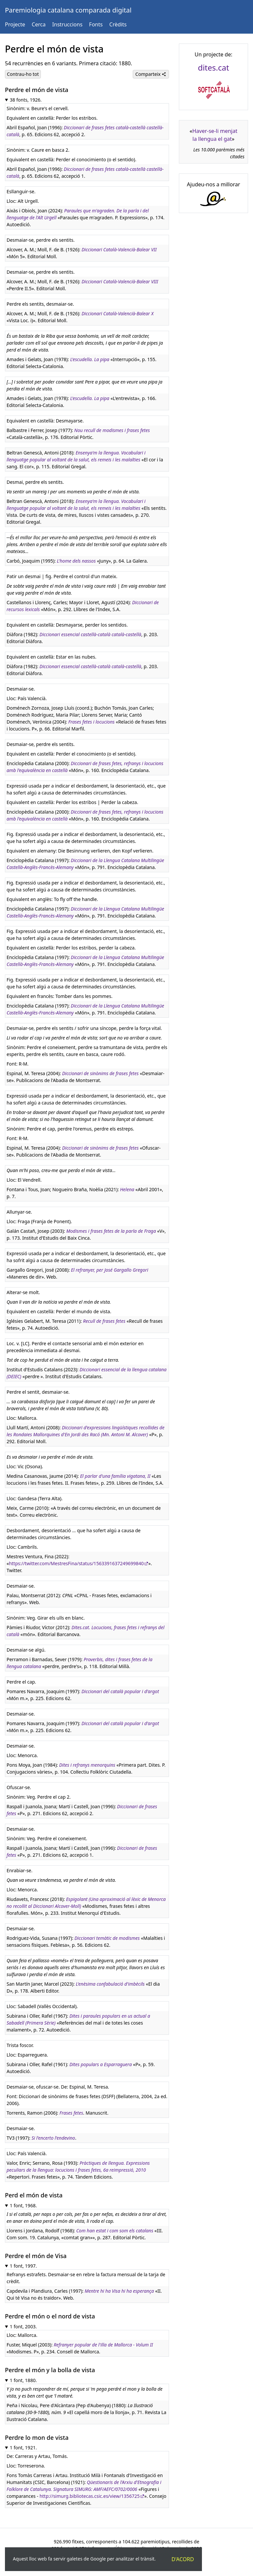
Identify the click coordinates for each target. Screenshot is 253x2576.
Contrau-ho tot (23, 74)
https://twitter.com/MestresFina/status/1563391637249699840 (76, 1563)
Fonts (95, 24)
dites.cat (213, 67)
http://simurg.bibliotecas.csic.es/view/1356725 (90, 2496)
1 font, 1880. (23, 2380)
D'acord (183, 2559)
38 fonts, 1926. (26, 100)
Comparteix (150, 74)
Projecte (15, 24)
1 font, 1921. (23, 2447)
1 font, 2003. (23, 2326)
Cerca (38, 24)
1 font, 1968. (23, 2205)
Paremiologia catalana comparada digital (68, 10)
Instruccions (67, 24)
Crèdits (118, 24)
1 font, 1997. (23, 2266)
